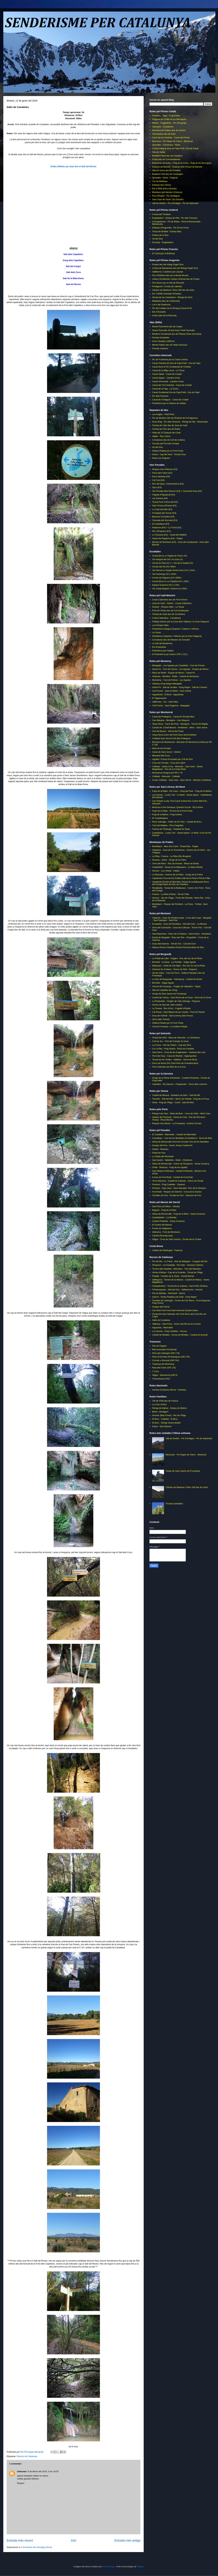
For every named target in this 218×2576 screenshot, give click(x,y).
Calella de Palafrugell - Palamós (167, 1250)
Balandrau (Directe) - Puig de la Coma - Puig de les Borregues (182, 163)
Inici (73, 2540)
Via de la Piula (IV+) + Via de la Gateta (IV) (172, 563)
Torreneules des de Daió (163, 134)
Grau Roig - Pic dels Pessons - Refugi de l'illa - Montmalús (180, 421)
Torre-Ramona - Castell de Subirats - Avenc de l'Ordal (177, 1181)
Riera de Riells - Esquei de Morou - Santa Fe (173, 672)
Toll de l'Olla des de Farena (165, 1401)
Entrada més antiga (127, 2540)
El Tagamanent (159, 698)
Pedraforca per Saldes (162, 650)
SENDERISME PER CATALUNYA (98, 23)
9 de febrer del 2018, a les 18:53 (43, 2471)
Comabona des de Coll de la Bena (168, 440)
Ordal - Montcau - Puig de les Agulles (170, 1167)
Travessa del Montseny (163, 1364)
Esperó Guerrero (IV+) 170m (165, 585)
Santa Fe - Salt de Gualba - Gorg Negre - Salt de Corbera (179, 687)
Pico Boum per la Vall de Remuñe (168, 283)
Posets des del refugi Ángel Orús (167, 264)
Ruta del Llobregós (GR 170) (166, 1353)
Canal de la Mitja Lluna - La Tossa (168, 370)
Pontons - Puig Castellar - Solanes (168, 1184)
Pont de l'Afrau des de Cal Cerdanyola (170, 610)
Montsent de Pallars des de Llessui (168, 130)
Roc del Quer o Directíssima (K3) (168, 484)
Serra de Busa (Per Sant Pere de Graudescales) (175, 1063)
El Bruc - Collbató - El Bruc (165, 1419)
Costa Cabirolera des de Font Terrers (169, 599)
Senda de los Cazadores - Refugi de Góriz (172, 297)
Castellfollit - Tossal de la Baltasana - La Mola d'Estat (177, 867)
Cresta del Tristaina (161, 214)
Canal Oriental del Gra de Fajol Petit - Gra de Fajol (176, 363)
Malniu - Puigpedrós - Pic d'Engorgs (169, 123)
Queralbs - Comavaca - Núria (166, 145)
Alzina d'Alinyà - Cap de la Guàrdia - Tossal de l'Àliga (177, 1272)
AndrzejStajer (108, 2566)
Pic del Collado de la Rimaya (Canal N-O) (172, 308)
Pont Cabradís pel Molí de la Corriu (169, 1067)
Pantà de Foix (158, 1153)
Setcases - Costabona (162, 126)
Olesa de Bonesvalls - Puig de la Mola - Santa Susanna (178, 1214)
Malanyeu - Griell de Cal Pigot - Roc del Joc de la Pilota (178, 965)
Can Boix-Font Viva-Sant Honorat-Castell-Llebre (175, 1310)
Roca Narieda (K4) (161, 476)
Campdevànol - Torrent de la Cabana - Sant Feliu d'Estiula (179, 1286)
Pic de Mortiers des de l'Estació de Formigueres (175, 418)
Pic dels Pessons (160, 396)
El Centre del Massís (162, 1224)
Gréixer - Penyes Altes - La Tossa (168, 607)
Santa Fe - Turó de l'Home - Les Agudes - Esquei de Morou (180, 669)
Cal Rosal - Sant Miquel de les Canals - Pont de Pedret (178, 1012)
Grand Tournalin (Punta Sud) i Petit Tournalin (173, 330)
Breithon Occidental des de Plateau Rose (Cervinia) (176, 334)
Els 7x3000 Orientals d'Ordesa (166, 293)
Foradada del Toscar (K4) (164, 513)
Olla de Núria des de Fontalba (166, 170)
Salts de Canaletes (161, 1320)
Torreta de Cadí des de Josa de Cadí (169, 425)
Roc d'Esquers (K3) (161, 531)
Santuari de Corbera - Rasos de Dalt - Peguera (174, 969)
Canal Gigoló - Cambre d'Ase (166, 378)
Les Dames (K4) (160, 498)
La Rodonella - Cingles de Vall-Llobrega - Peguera (176, 1001)
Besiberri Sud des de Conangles (167, 174)
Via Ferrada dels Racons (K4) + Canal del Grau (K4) (177, 491)
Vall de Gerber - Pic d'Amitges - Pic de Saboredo (175, 203)
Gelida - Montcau (160, 1149)
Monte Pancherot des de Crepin (167, 326)
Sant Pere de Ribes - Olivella (166, 1206)
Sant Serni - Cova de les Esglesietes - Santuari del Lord (178, 1052)
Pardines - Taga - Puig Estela (166, 115)
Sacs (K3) (157, 487)
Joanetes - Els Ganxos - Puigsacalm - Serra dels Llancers (179, 1084)
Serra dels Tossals (161, 1019)
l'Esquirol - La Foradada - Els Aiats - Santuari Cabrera (177, 1265)
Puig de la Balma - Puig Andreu (167, 814)
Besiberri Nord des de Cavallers (167, 155)
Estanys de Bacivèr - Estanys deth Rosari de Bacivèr (177, 167)
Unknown (22, 2471)
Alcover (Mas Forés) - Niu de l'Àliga (169, 1415)
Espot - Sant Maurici (161, 1426)
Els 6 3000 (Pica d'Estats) (164, 188)
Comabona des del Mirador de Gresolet (171, 639)
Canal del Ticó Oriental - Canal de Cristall (171, 385)
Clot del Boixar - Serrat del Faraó (167, 731)
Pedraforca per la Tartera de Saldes (169, 403)
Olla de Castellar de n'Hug (164, 990)
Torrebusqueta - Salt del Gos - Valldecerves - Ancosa (177, 1289)
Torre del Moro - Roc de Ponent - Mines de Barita (175, 863)
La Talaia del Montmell (162, 1156)
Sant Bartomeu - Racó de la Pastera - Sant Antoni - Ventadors (181, 934)
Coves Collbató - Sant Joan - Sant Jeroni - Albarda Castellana (181, 780)
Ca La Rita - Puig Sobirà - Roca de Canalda (173, 1048)
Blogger (140, 2566)
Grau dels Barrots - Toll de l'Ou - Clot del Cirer (174, 943)
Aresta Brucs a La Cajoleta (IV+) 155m (170, 581)
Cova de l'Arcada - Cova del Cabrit (168, 763)
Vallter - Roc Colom (161, 436)
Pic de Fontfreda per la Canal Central (170, 359)
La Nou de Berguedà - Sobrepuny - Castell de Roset (177, 979)
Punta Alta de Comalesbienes (166, 159)
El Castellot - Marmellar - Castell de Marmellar (174, 1134)
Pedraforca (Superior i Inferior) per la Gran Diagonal (176, 636)
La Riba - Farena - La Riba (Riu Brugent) (171, 856)
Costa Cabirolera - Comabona (166, 618)
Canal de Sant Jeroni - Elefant (166, 752)
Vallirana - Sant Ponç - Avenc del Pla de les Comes (176, 1324)
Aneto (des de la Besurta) (164, 315)
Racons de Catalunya (27, 2456)
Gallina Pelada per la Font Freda (167, 451)
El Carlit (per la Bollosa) (163, 253)
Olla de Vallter (158, 152)
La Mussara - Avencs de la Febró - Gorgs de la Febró (177, 874)
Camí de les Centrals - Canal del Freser (171, 137)
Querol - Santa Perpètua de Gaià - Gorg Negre (174, 1297)
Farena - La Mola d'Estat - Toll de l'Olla (170, 894)
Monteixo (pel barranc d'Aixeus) (167, 192)
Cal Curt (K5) (158, 480)
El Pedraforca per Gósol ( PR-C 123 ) (170, 654)
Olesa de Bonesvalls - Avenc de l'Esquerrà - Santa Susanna (180, 1163)
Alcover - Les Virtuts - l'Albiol (165, 871)
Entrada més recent (20, 2540)
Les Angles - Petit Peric (163, 414)
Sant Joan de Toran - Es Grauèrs (167, 199)
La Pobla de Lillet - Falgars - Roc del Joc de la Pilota (177, 958)
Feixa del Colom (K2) (162, 473)
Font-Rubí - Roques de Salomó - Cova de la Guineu (176, 1191)
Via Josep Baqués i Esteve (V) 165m (169, 588)
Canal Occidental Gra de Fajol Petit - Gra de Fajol (176, 392)
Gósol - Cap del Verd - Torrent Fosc (169, 454)
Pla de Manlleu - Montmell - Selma (168, 1293)
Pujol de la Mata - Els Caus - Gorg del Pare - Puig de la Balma (181, 791)
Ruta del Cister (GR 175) (164, 1367)
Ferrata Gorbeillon (160, 337)
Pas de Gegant (159, 1346)
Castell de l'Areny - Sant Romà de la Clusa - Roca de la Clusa (181, 997)
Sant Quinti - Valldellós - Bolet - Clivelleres (172, 1160)
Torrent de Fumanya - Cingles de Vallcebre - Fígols (176, 986)
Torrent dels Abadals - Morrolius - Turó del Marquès (176, 1269)
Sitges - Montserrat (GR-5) (164, 1375)
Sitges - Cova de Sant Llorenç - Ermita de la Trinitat (176, 1239)
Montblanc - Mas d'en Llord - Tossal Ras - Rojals (175, 846)
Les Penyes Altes (160, 625)
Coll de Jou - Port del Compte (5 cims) (170, 1041)
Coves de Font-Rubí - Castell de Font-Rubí (172, 1177)
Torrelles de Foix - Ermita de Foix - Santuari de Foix (176, 1195)
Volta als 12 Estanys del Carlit (166, 432)
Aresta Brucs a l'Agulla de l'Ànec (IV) (169, 555)
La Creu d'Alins (159, 1404)
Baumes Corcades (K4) (163, 516)
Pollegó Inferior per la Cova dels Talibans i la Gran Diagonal (180, 621)
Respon (20, 2483)
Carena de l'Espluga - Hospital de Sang (171, 829)
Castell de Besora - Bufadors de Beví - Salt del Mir (176, 1095)
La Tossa (156, 632)
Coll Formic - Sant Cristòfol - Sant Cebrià (171, 691)
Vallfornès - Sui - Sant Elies (165, 702)
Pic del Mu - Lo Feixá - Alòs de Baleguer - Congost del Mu (179, 1261)
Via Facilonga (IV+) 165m (164, 574)
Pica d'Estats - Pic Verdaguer (166, 196)
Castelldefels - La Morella (164, 1217)
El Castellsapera (160, 818)
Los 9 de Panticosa (161, 304)
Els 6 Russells (159, 312)
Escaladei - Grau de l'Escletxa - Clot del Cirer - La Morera (179, 924)
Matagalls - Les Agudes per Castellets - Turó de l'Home (178, 665)
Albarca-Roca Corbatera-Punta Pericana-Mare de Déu (178, 947)
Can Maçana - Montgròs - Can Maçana (170, 720)
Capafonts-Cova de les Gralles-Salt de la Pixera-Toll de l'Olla (181, 878)
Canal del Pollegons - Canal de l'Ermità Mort (173, 716)
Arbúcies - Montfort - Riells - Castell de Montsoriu (175, 676)
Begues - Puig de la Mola (164, 1210)
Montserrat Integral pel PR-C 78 (167, 772)
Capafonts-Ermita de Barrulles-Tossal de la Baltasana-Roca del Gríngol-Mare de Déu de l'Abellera (180, 883)
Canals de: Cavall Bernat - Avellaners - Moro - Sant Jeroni (179, 727)
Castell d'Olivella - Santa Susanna (168, 1221)
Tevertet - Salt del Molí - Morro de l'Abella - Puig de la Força (180, 1099)
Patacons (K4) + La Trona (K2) (166, 527)
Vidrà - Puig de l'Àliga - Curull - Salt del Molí (173, 1102)
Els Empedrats (159, 647)
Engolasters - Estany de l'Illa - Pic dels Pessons (174, 218)
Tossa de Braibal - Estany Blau (166, 231)
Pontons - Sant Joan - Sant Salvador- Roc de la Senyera (179, 1188)
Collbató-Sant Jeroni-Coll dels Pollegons (171, 738)
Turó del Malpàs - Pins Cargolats (167, 825)
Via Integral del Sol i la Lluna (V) (167, 559)
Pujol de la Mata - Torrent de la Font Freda (172, 811)
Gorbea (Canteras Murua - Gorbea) (169, 1389)
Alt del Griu (157, 238)
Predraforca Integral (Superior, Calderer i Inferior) (175, 629)
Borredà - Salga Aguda (163, 983)
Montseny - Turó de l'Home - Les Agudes (171, 680)
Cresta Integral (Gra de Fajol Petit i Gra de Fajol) (175, 148)
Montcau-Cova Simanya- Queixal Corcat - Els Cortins (177, 807)
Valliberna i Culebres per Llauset (167, 271)
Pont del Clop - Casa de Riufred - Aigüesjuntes (174, 1056)
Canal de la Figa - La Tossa (165, 388)
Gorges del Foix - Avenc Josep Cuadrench (172, 1145)
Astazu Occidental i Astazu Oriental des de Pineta (175, 279)
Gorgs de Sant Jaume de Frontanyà (169, 993)
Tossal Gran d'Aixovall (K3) (165, 502)
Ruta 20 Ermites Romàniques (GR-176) (171, 1356)
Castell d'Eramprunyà (162, 1235)
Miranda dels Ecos (161, 755)
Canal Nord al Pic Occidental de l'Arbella (171, 367)
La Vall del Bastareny (162, 643)
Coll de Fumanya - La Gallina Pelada (169, 1026)
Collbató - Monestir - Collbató (166, 776)
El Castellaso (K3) (160, 524)
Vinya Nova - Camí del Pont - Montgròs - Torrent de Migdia (180, 724)
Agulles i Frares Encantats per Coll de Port (172, 759)
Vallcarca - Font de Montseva (166, 1232)
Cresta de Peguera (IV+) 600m (166, 577)
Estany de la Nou (160, 235)
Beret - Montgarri (160, 1411)
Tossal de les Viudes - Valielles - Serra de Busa (174, 1059)
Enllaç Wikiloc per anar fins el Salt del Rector (73, 166)
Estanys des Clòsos (161, 185)
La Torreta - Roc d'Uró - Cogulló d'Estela (171, 1008)
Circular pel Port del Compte (165, 443)
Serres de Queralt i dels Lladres (167, 1005)
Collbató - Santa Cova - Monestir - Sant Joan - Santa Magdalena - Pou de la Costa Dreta (177, 767)
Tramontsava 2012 (161, 1378)
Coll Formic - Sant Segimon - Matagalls (170, 705)
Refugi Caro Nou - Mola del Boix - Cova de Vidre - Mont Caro (181, 1113)
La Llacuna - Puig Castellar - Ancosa (169, 1331)
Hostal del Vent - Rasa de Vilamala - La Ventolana (176, 1037)
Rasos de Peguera (161, 458)
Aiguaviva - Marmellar (162, 1327)
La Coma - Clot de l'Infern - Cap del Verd (171, 1045)
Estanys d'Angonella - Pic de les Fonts (170, 227)
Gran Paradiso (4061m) (163, 341)
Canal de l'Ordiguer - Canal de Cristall (170, 399)
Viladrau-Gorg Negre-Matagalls (167, 683)
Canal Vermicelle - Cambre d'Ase (168, 381)
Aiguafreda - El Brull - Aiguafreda (167, 694)
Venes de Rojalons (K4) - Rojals (167, 538)
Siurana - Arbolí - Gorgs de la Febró (169, 860)
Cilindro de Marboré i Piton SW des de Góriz (173, 290)
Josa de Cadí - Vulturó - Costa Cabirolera (171, 603)
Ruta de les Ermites (161, 748)
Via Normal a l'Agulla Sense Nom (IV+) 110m (173, 570)
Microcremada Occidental (164, 1349)
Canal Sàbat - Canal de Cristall (167, 374)
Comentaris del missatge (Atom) (36, 2547)
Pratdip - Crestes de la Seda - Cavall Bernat (173, 1276)
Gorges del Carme (161, 1306)
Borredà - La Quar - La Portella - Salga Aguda (174, 962)
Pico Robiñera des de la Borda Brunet (170, 275)
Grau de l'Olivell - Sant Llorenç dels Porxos (172, 1015)
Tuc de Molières (159, 181)
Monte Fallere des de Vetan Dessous (169, 345)
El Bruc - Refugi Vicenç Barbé (166, 1423)
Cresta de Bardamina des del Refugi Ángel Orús (175, 268)
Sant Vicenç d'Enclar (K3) (164, 505)
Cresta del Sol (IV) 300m (164, 566)
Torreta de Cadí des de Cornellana (168, 614)
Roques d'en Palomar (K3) (164, 469)
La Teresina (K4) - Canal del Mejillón (169, 535)
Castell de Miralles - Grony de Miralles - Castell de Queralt (179, 1335)
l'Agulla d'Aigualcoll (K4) (163, 494)
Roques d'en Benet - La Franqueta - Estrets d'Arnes (176, 1123)
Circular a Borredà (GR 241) (165, 1360)
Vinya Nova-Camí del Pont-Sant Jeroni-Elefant (174, 735)
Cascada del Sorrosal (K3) (164, 520)
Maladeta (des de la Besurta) (166, 301)
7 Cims (155, 1371)
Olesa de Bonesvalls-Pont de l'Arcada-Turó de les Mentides (180, 1141)
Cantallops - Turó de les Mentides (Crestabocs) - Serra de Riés (182, 1138)
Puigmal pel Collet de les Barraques (169, 119)
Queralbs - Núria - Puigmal (165, 177)
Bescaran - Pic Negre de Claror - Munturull (172, 141)
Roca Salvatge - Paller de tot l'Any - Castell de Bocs (176, 821)
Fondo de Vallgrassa (162, 1228)
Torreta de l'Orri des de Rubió (166, 429)
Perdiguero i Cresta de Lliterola (167, 286)
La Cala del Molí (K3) (162, 509)
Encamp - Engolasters (162, 242)
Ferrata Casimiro (160, 348)
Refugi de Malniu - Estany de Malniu (169, 1408)
